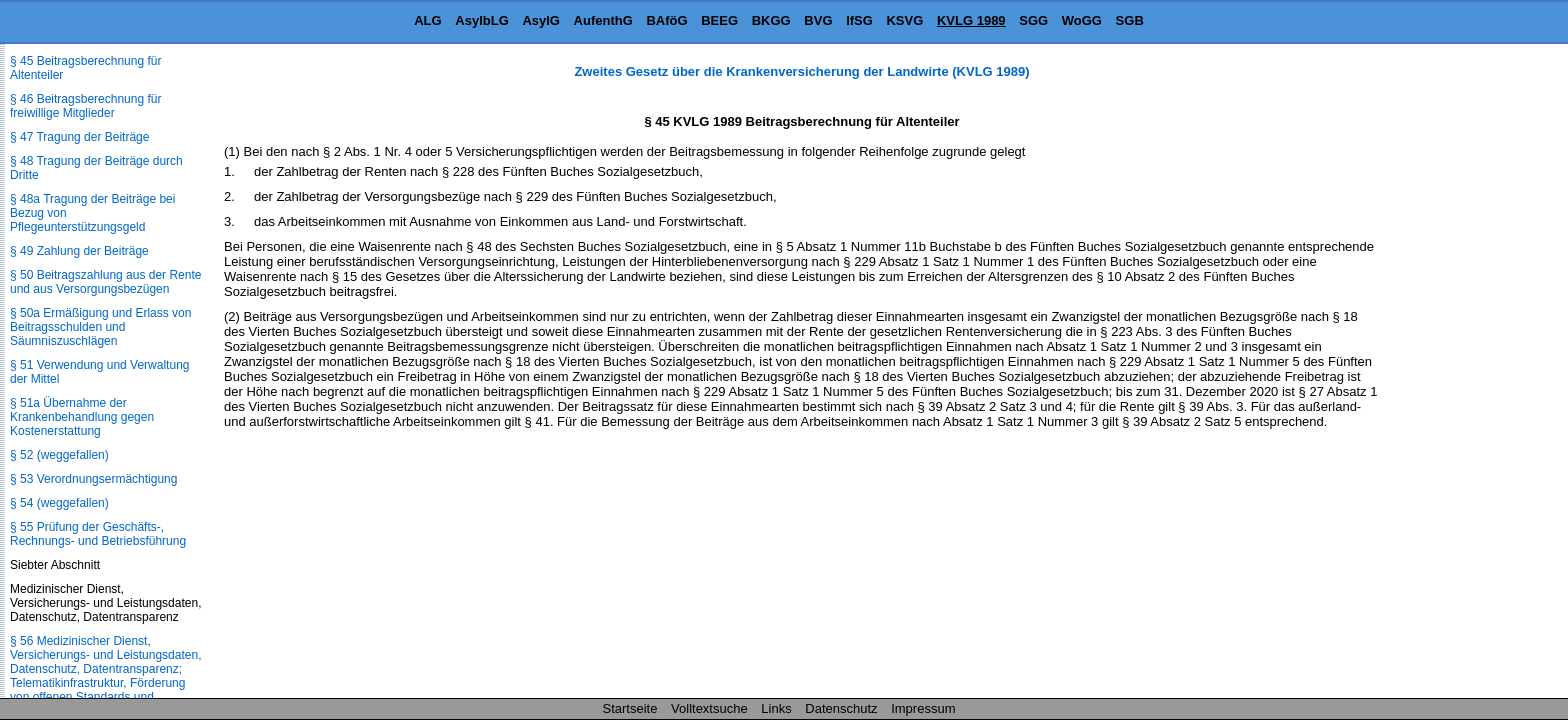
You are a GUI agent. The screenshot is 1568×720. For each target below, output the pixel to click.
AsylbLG (481, 20)
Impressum (923, 708)
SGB (1130, 20)
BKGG (771, 20)
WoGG (1082, 20)
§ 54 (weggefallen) (59, 503)
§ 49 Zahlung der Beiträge (79, 251)
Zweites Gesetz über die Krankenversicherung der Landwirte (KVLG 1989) (801, 71)
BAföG (666, 20)
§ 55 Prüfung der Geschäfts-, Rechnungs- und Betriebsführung (98, 534)
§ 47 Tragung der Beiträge (79, 137)
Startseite (630, 708)
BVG (818, 20)
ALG (427, 20)
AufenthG (603, 20)
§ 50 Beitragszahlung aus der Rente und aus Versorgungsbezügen (105, 282)
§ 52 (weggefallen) (59, 455)
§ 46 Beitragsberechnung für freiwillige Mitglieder (85, 106)
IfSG (859, 20)
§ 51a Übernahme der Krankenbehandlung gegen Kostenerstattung (82, 417)
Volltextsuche (709, 708)
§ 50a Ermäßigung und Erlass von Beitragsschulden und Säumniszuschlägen (100, 327)
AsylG (541, 20)
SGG (1033, 20)
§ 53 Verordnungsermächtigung (93, 479)
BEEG (719, 20)
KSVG (904, 20)
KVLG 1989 (971, 20)
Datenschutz (841, 708)
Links (776, 708)
